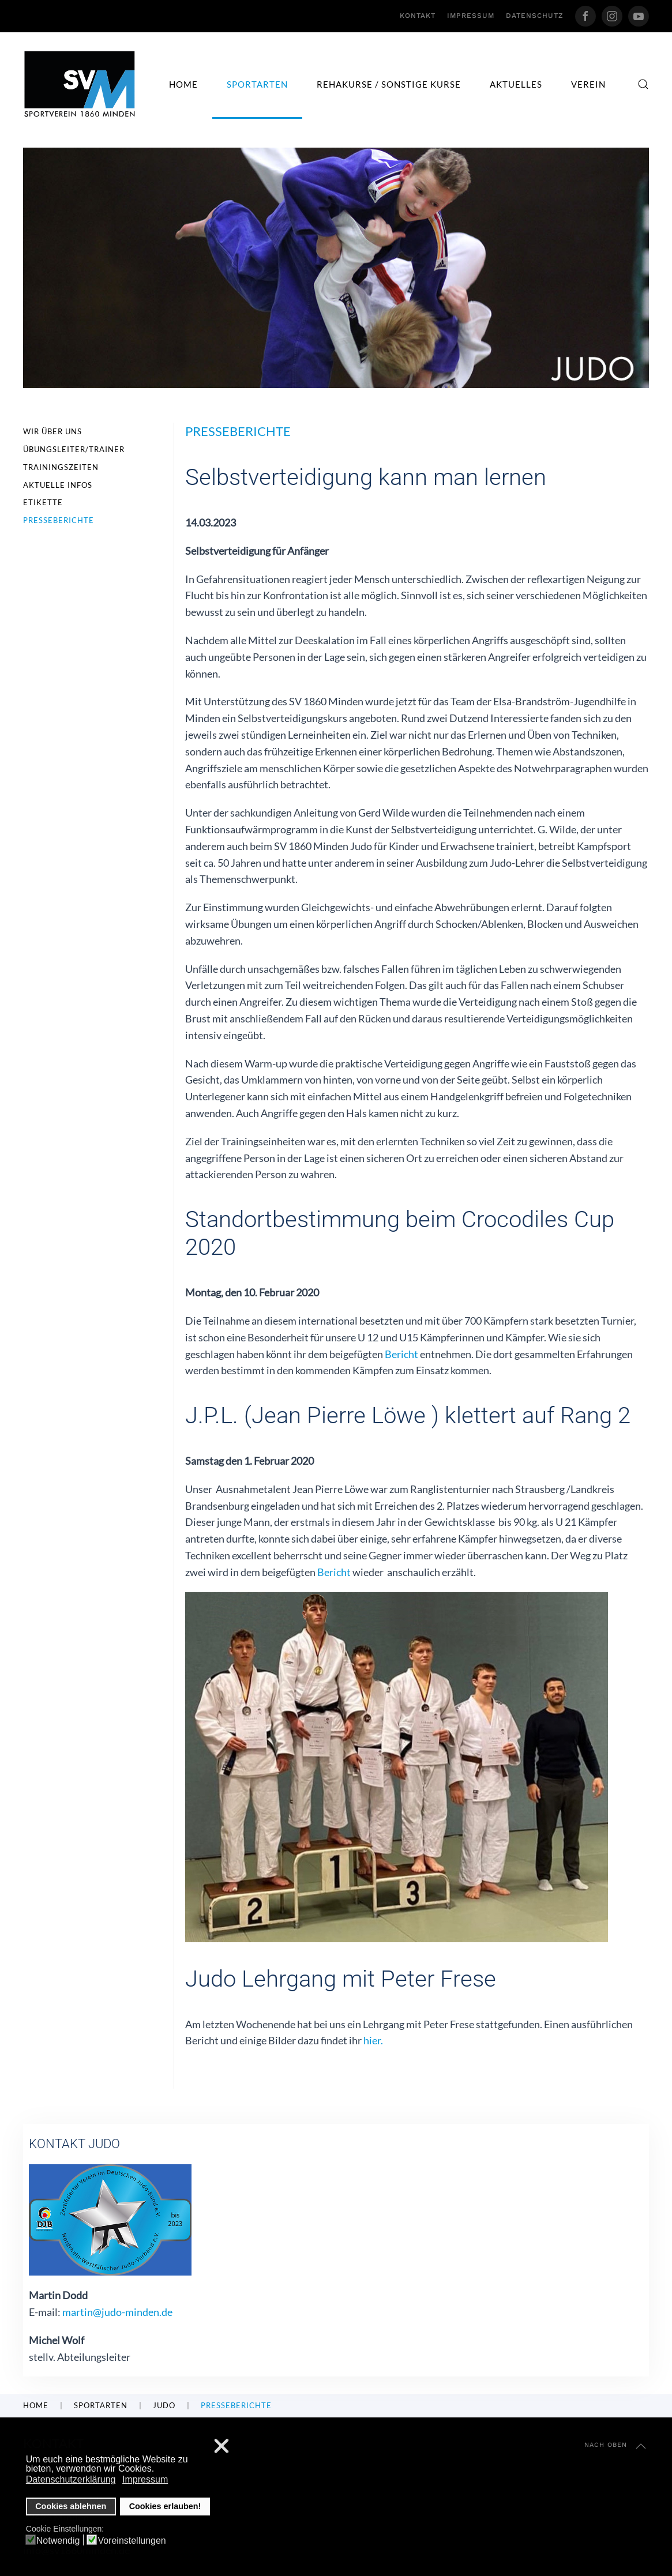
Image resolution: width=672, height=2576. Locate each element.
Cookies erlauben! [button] (165, 2506)
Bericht (400, 1354)
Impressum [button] (145, 2479)
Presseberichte (58, 520)
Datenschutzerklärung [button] (71, 2479)
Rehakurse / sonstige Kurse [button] (389, 84)
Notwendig (58, 2540)
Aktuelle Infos (57, 485)
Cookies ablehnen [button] (70, 2506)
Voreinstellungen (131, 2540)
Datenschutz (535, 16)
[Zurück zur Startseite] (80, 84)
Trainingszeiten (61, 467)
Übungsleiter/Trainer (74, 449)
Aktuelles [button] (516, 84)
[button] (643, 84)
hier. (373, 2040)
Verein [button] (588, 84)
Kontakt (418, 16)
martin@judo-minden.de (117, 2312)
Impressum (470, 16)
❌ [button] (221, 2446)
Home (183, 84)
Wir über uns (52, 431)
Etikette (43, 502)
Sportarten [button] (257, 84)
